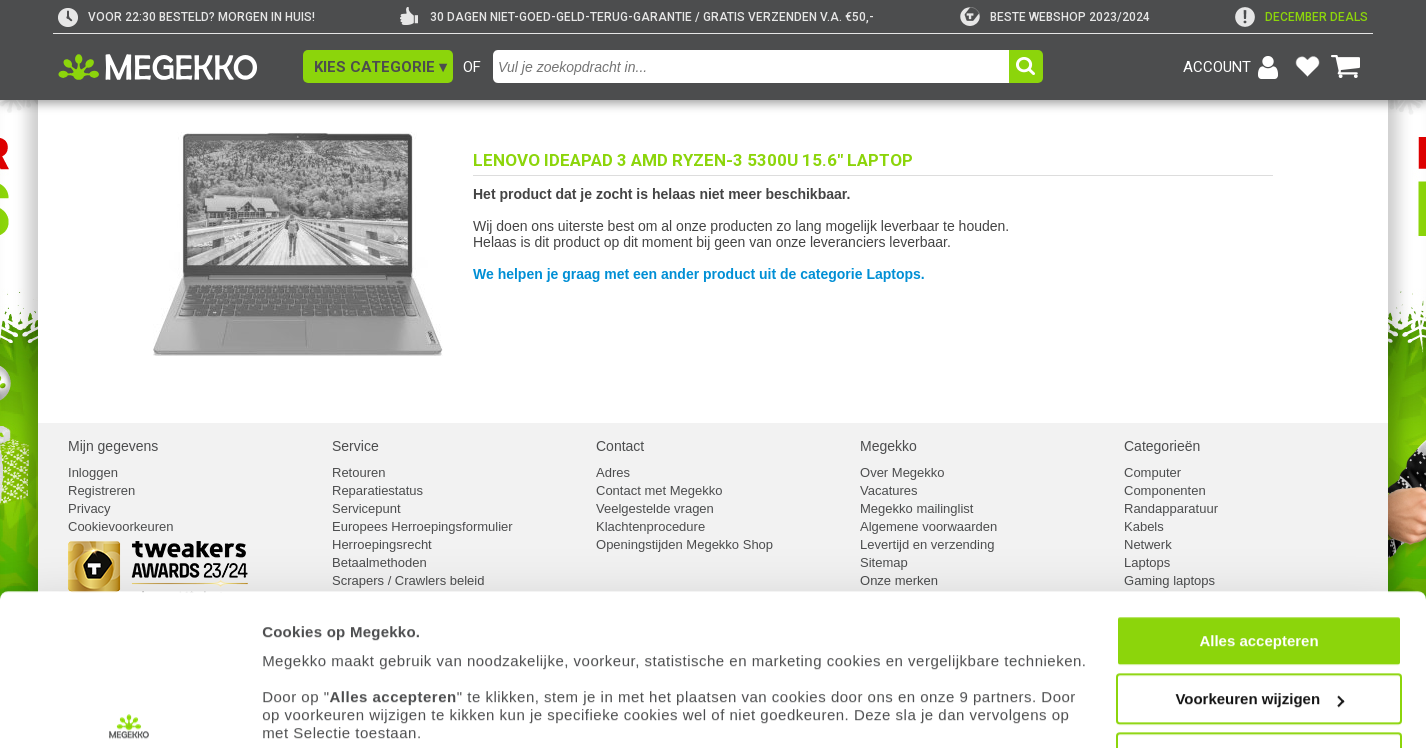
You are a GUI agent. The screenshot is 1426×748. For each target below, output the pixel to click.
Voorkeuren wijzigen (1259, 584)
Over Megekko (902, 472)
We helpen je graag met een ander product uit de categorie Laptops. (699, 274)
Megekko (888, 446)
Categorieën (1162, 446)
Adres (613, 472)
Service (355, 446)
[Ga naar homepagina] (180, 67)
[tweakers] (1055, 17)
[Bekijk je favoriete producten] (1307, 67)
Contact (620, 446)
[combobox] (753, 66)
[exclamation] (1301, 17)
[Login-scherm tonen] (1234, 67)
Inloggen (93, 472)
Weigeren (1258, 642)
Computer (1152, 472)
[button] (378, 66)
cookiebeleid (894, 654)
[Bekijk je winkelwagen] (1346, 67)
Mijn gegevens (113, 446)
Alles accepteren (1258, 525)
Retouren (358, 472)
